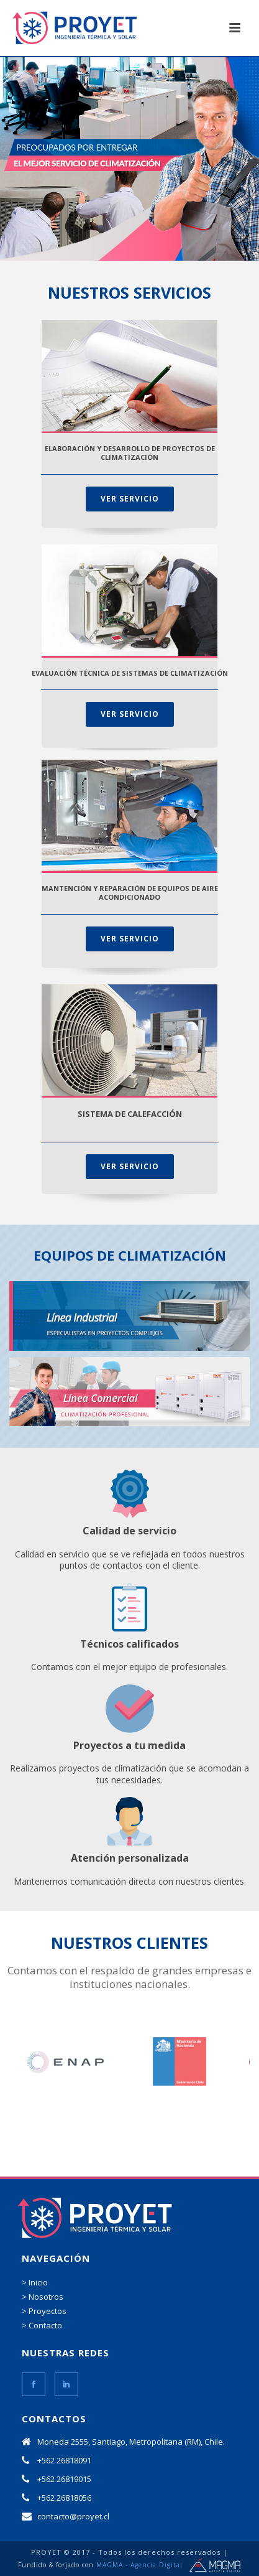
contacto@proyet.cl (73, 2516)
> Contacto (42, 2325)
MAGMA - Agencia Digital (139, 2564)
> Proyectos (44, 2311)
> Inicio (35, 2282)
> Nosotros (42, 2296)
